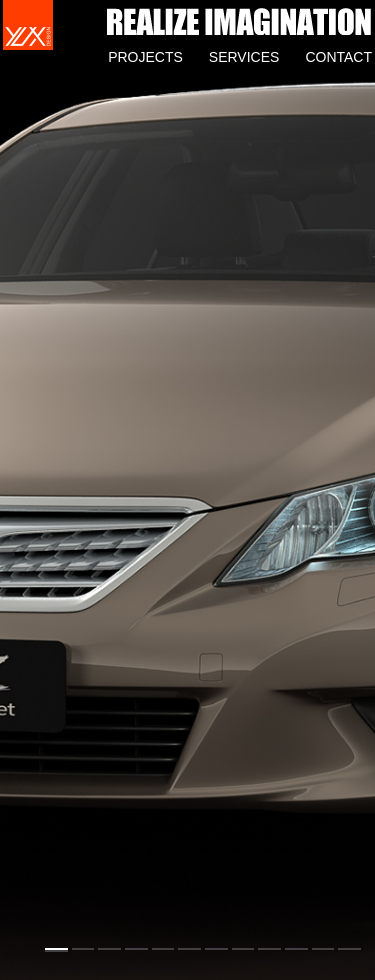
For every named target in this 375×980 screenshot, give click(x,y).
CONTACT (338, 57)
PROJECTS (145, 57)
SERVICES (244, 57)
